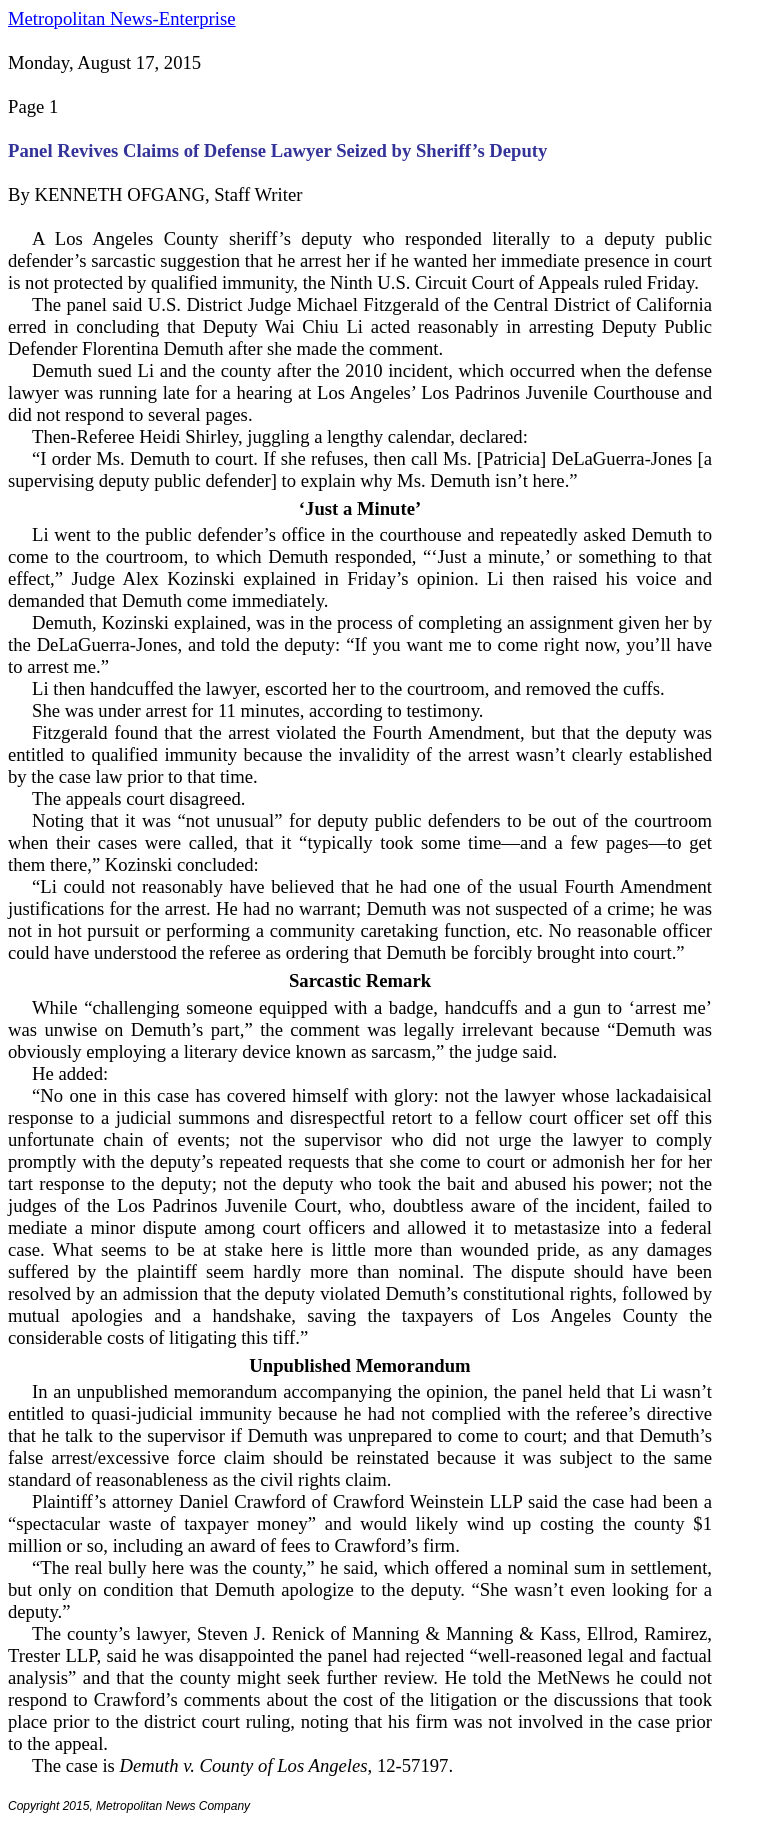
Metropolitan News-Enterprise (121, 18)
